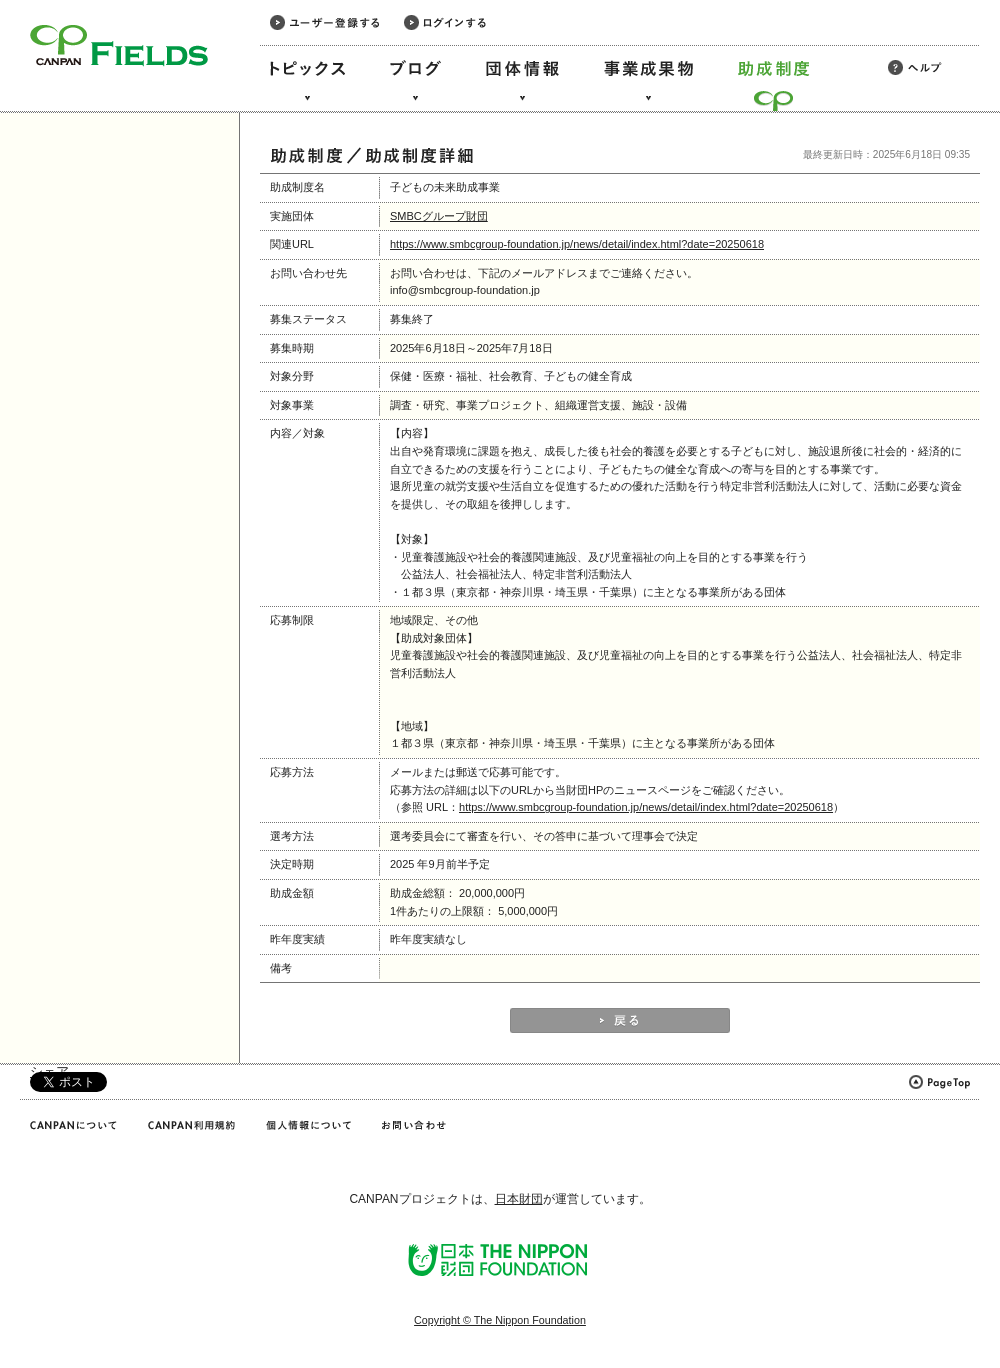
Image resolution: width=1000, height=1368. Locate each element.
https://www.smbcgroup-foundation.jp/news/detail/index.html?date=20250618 (577, 244)
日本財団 (519, 1199)
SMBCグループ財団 (439, 216)
